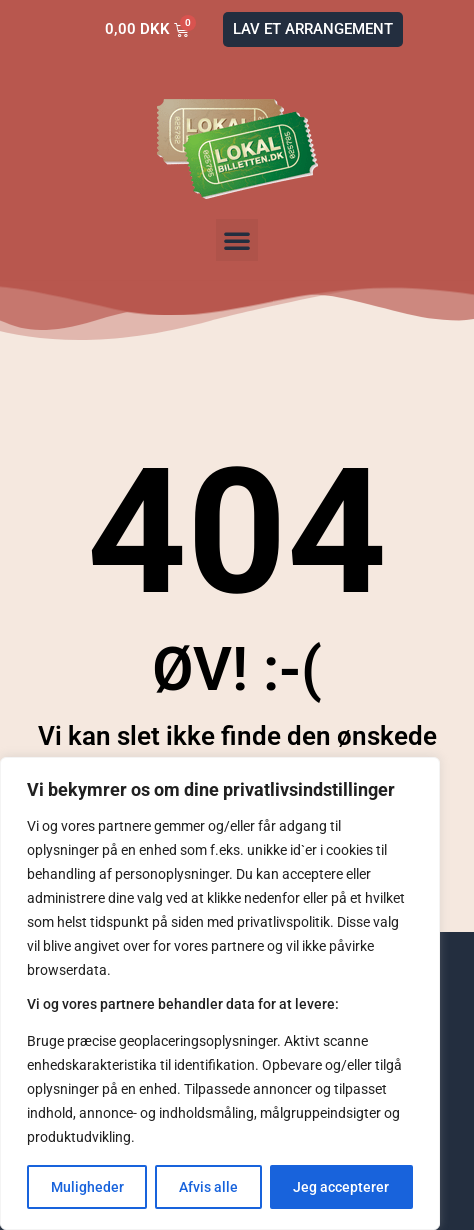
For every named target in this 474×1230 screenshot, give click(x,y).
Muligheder (87, 1187)
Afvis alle (208, 1187)
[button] (237, 240)
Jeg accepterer (341, 1187)
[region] (220, 993)
